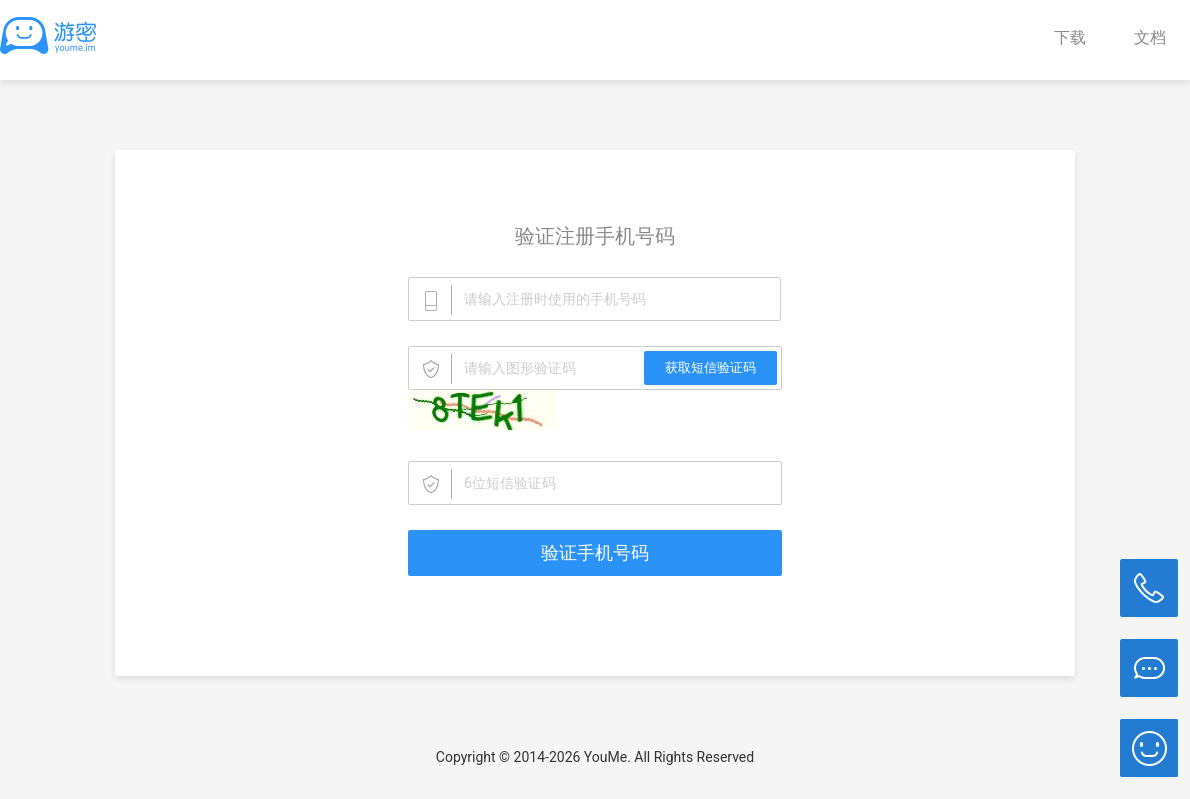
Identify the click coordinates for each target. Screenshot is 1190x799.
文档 (1150, 37)
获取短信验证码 (710, 367)
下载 (1070, 37)
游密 (55, 35)
